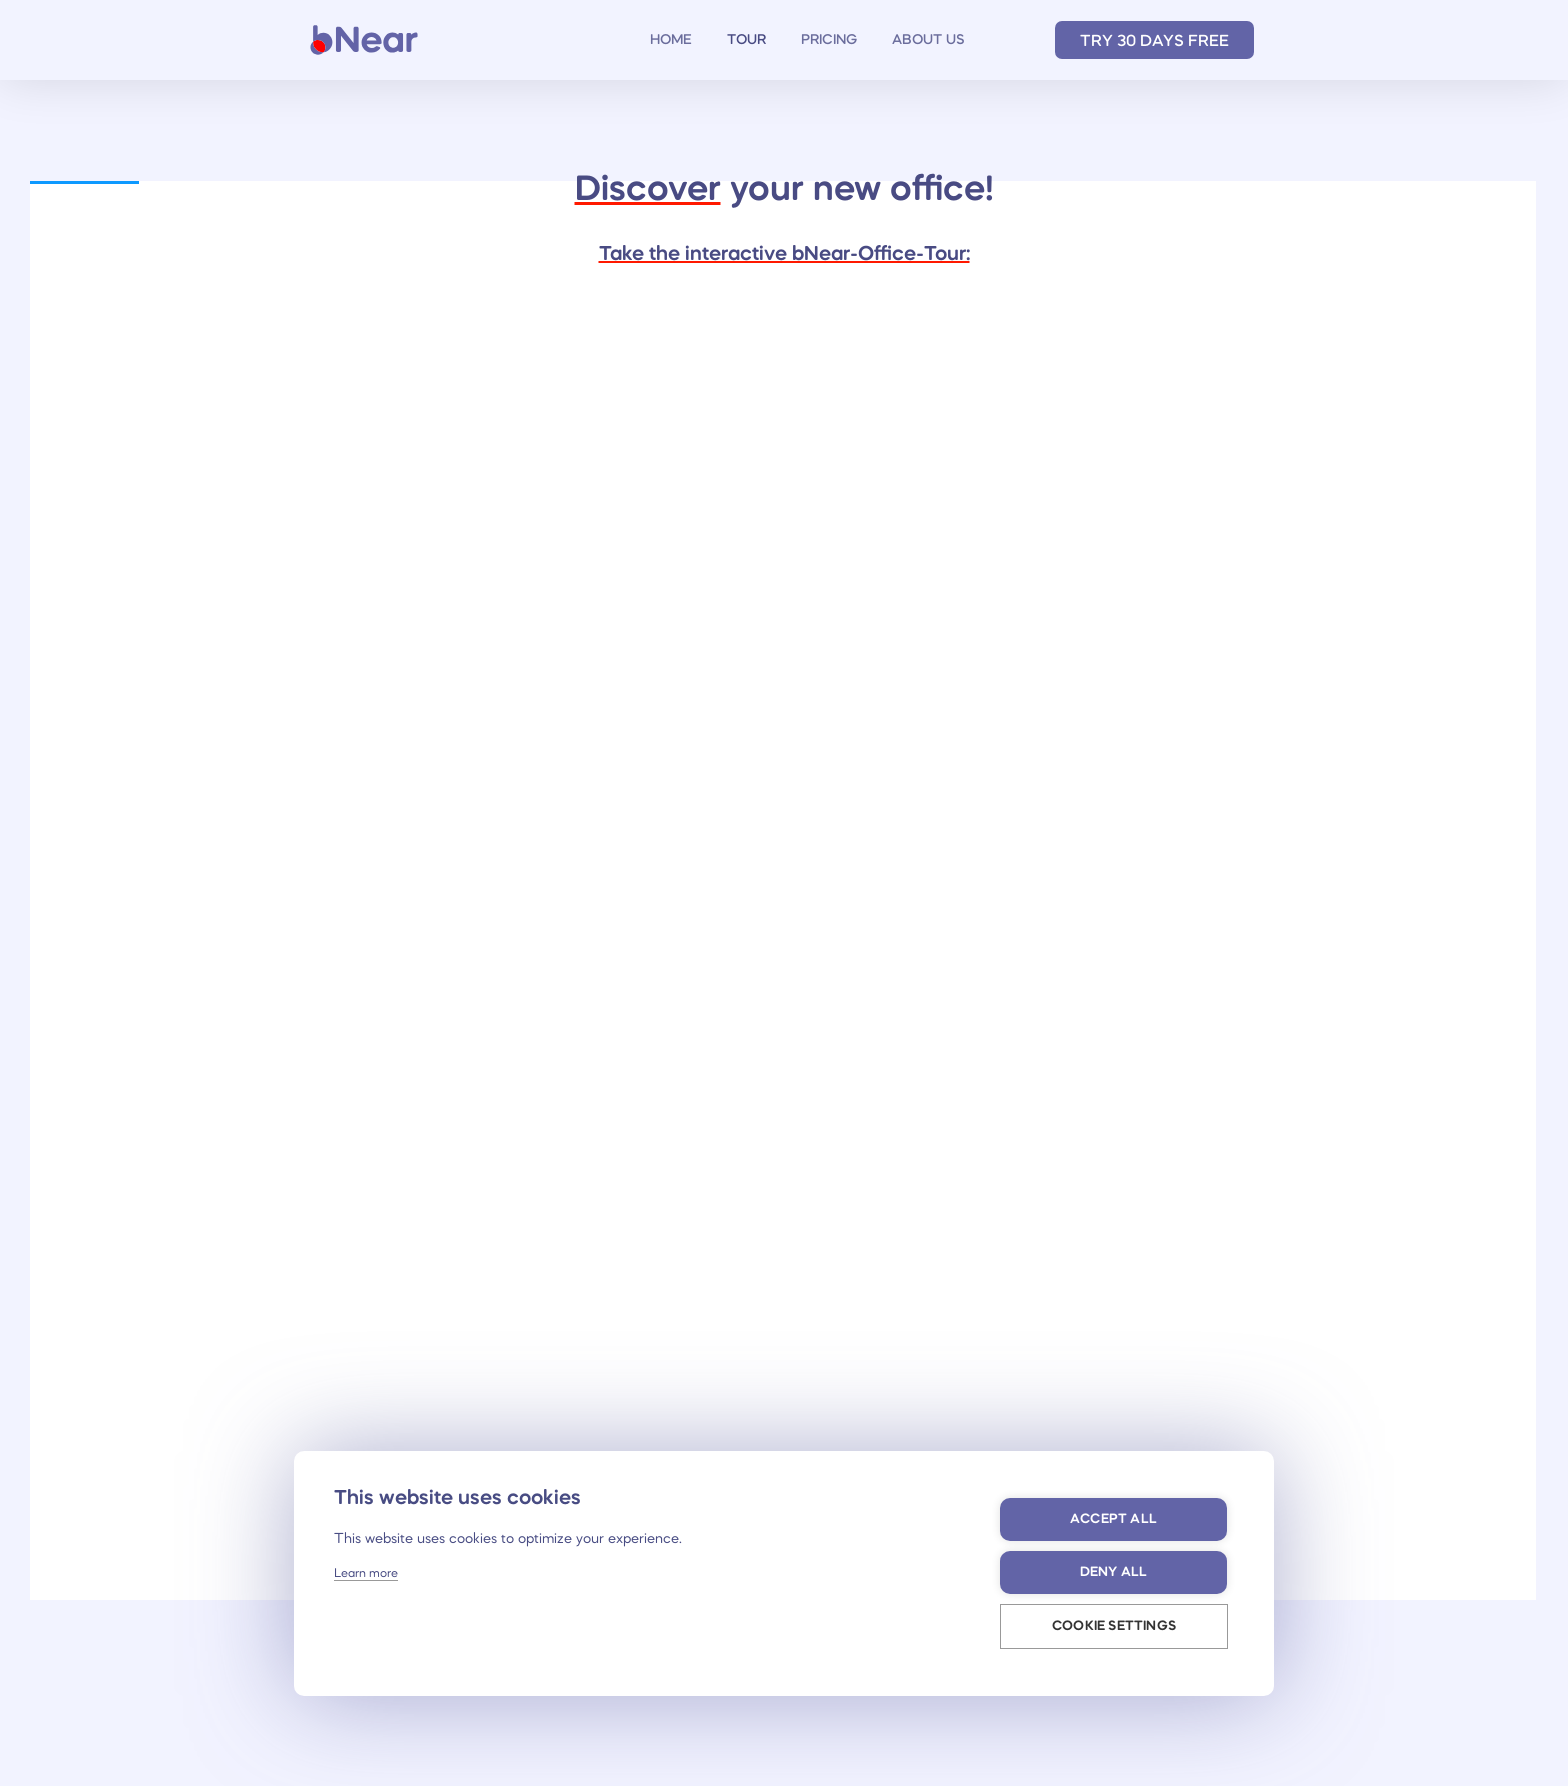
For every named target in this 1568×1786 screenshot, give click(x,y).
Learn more (366, 1574)
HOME (671, 40)
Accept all (1113, 1519)
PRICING (829, 40)
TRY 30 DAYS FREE (1154, 42)
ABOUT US (928, 40)
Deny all (1114, 1572)
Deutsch (1012, 40)
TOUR (746, 40)
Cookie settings (1114, 1626)
